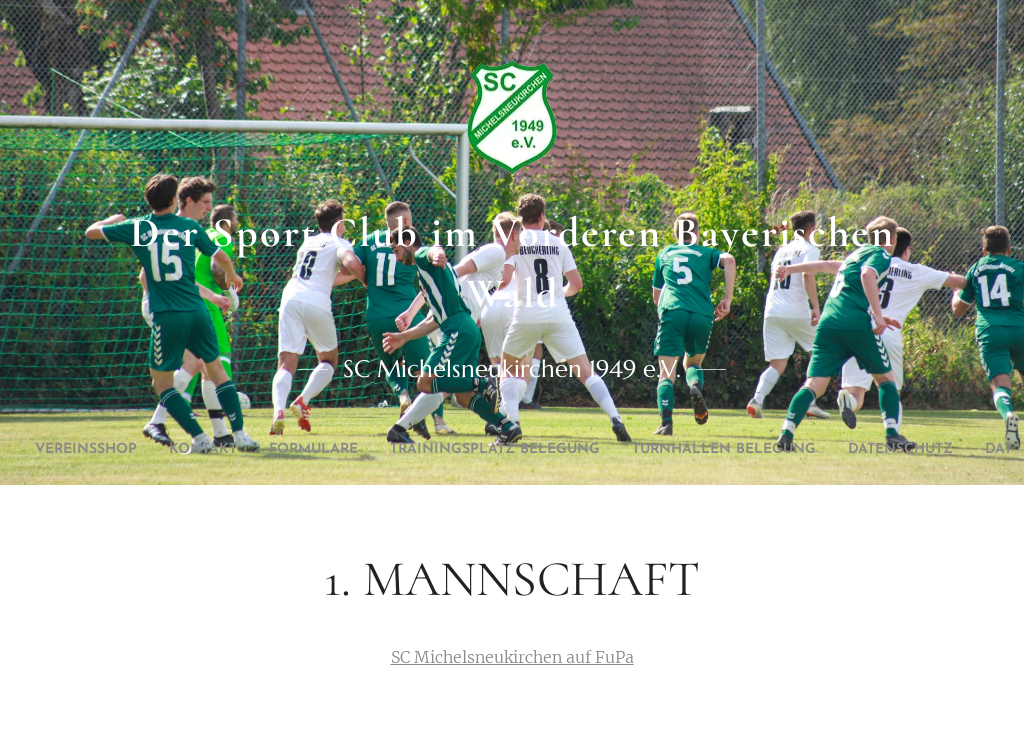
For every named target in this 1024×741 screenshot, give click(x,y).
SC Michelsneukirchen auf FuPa (512, 657)
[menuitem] (151, 450)
